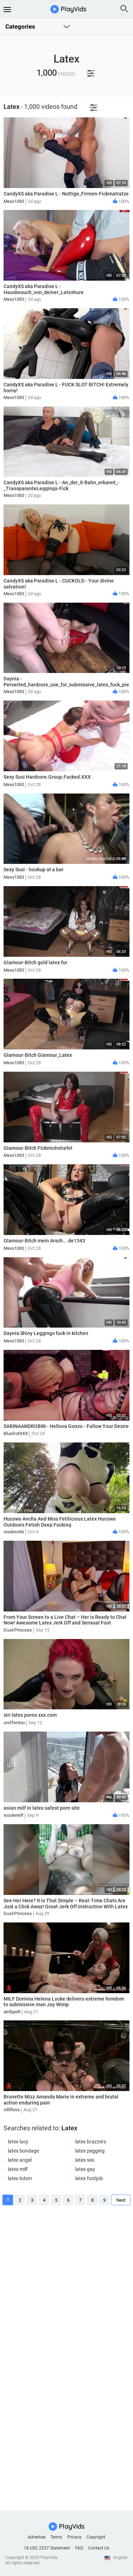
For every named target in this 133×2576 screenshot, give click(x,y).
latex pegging (90, 2151)
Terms (56, 2537)
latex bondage (23, 2151)
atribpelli (12, 2011)
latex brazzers (90, 2141)
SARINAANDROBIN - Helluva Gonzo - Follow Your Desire (66, 1426)
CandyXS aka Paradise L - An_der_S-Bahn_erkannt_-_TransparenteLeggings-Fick (62, 485)
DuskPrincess (18, 1630)
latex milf (18, 2169)
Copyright (96, 2537)
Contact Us (98, 2548)
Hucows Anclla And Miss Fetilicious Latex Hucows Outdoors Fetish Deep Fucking (60, 1522)
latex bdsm (20, 2178)
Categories (20, 26)
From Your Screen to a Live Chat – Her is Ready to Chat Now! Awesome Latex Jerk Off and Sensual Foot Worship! (65, 1623)
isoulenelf (13, 1815)
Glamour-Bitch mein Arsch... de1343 (44, 1240)
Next (121, 2200)
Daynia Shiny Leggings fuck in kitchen (46, 1333)
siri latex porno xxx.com (30, 1715)
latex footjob (89, 2178)
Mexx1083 (14, 201)
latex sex (84, 2160)
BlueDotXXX (16, 1433)
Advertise (36, 2537)
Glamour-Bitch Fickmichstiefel (38, 1148)
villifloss (12, 2109)
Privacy (74, 2537)
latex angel (20, 2160)
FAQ (79, 2548)
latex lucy (18, 2141)
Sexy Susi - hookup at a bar (33, 869)
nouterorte (14, 1531)
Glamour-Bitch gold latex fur (35, 962)
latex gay (85, 2169)
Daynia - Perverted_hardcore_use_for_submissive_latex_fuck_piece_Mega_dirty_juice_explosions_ (66, 684)
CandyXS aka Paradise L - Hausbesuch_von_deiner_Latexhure (44, 289)
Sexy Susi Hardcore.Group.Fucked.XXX (47, 777)
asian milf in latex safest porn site (42, 1808)
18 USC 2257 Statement (47, 2548)
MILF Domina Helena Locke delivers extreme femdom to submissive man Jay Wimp (64, 2002)
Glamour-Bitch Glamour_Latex (38, 1055)
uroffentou (14, 1722)
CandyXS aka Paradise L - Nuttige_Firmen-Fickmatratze (66, 194)
